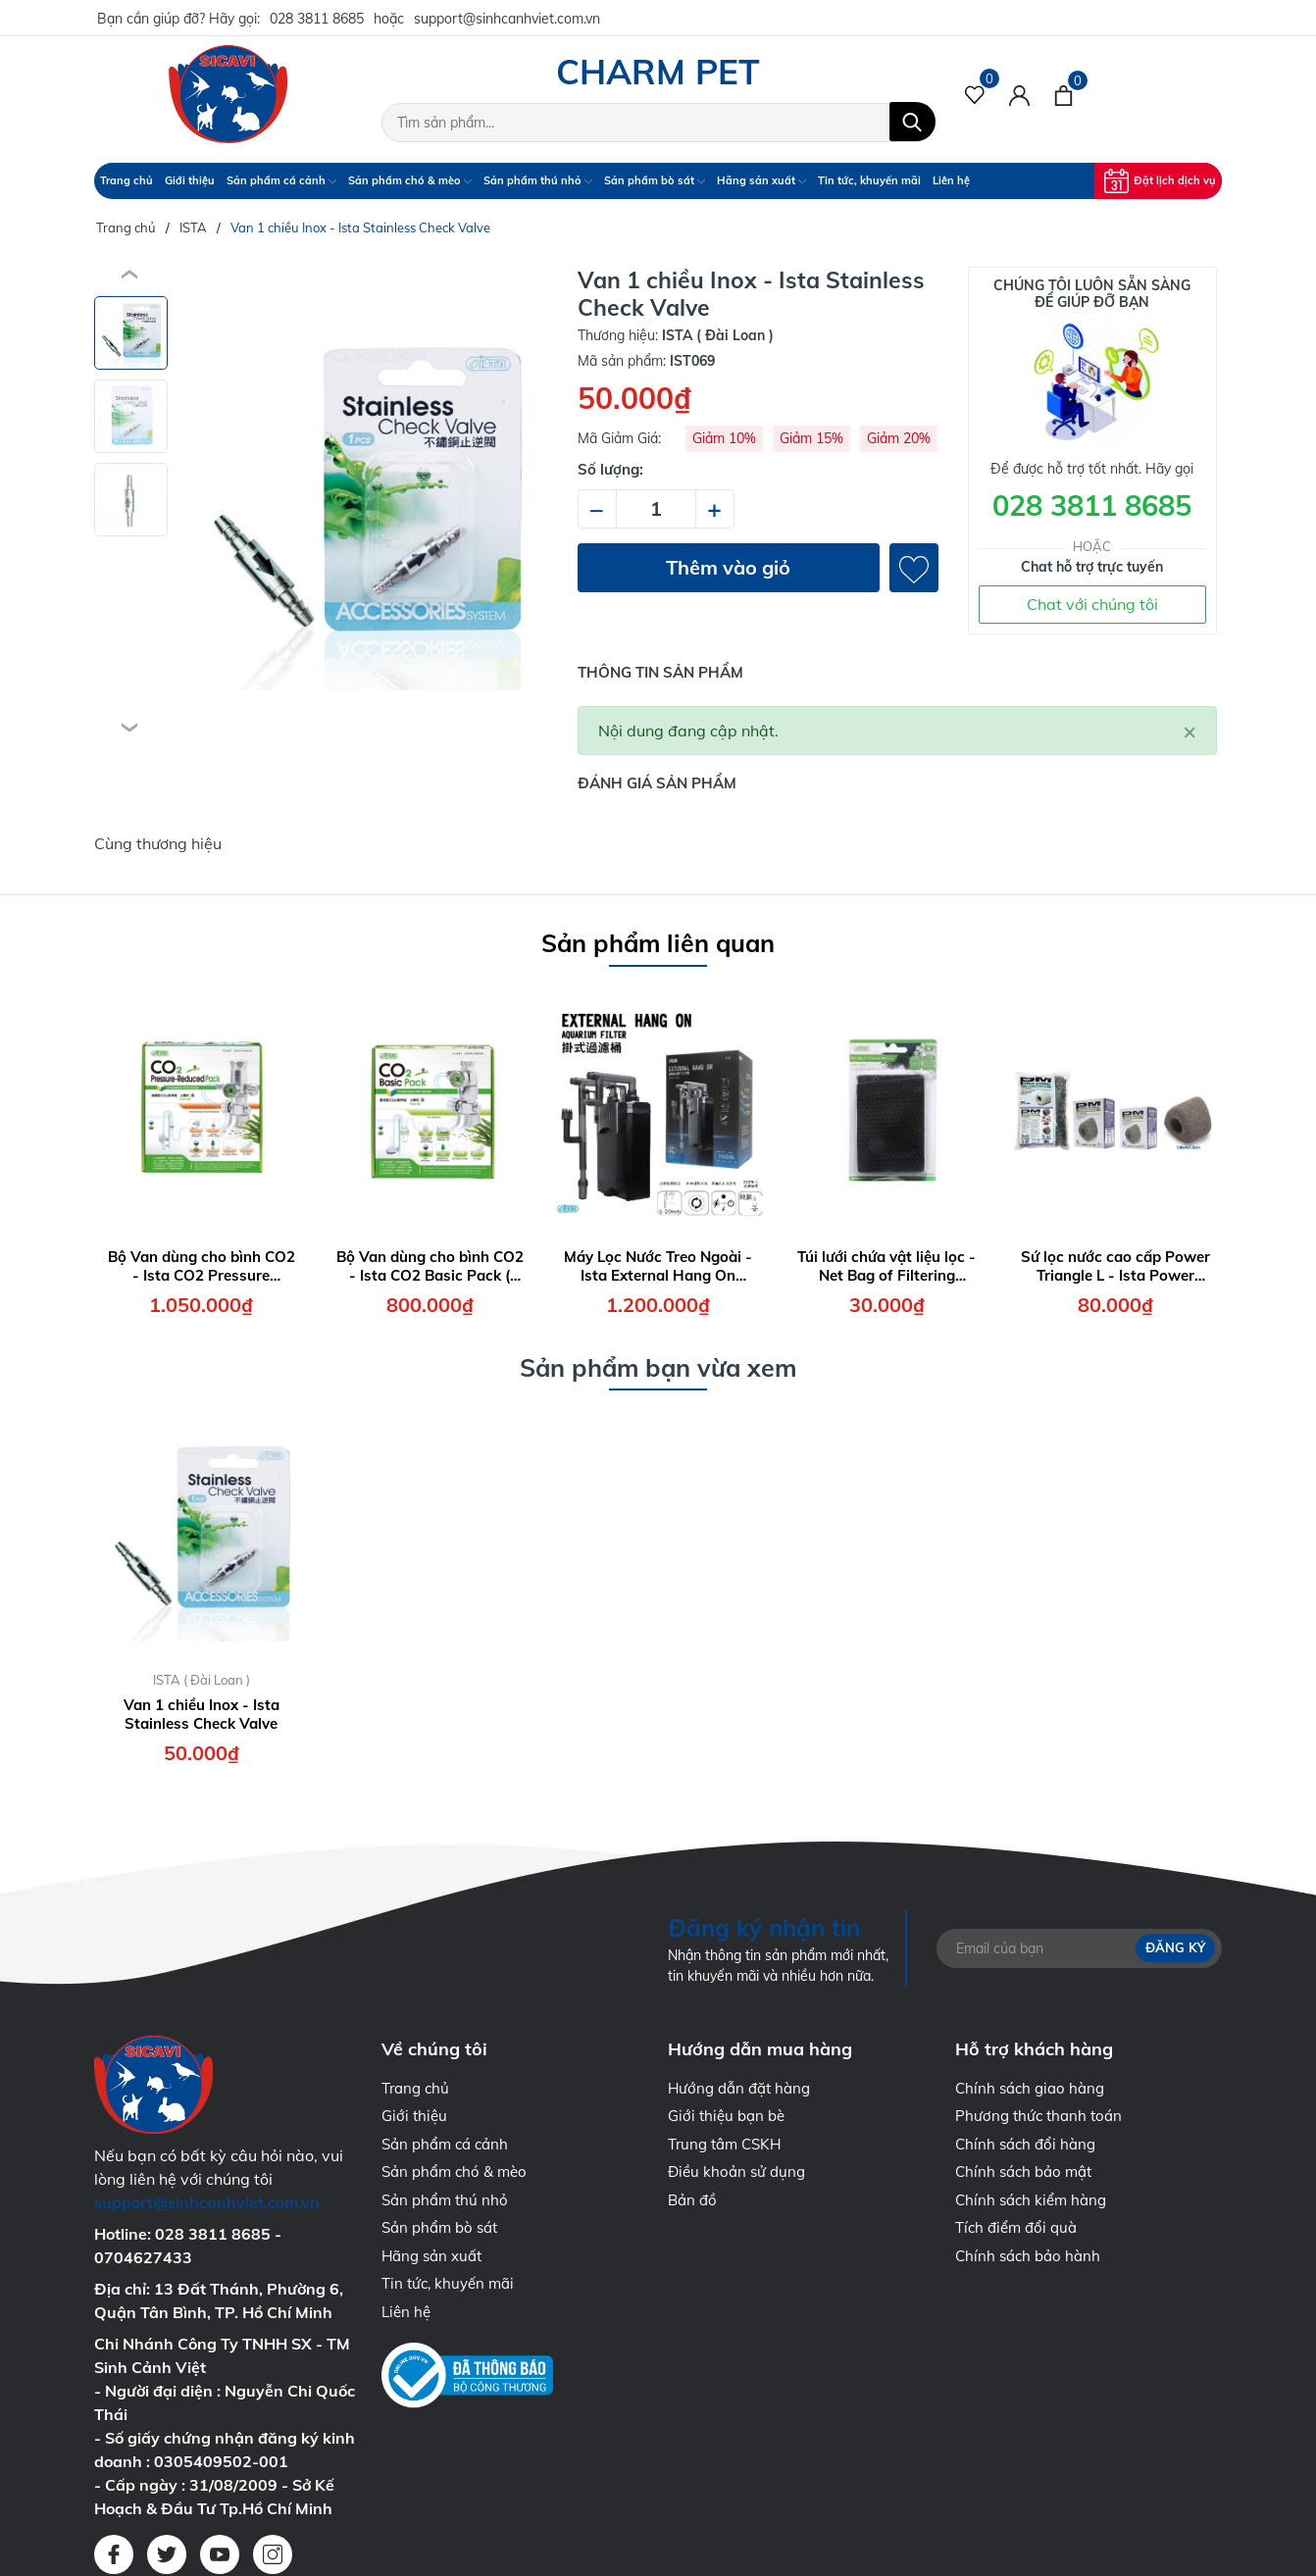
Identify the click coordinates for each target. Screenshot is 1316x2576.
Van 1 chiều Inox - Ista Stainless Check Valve (201, 1714)
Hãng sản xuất (761, 180)
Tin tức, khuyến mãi (869, 180)
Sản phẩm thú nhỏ (537, 180)
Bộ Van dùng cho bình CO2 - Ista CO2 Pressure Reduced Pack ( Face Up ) (201, 1266)
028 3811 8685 (317, 18)
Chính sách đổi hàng (1025, 2144)
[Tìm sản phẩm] (658, 122)
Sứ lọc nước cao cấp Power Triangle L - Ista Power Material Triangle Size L (1115, 1266)
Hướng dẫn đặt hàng (739, 2088)
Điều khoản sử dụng (736, 2171)
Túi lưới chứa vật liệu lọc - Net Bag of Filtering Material (886, 1266)
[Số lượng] (656, 509)
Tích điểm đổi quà (1016, 2227)
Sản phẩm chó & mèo (410, 180)
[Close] (1189, 730)
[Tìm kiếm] (912, 121)
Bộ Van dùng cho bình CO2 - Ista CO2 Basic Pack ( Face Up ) (430, 1266)
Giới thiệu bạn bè (726, 2115)
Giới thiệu (190, 180)
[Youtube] (219, 2554)
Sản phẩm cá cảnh (281, 180)
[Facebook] (113, 2554)
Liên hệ (951, 180)
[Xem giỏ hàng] (1063, 94)
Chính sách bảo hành (1027, 2256)
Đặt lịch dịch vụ (1160, 181)
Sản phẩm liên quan (658, 943)
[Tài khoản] (1019, 94)
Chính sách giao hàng (1029, 2088)
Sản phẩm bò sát (654, 180)
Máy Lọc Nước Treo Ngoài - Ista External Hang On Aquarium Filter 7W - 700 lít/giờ (658, 1266)
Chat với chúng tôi (1092, 604)
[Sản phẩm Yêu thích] (975, 94)
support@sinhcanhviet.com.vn (507, 18)
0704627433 (143, 2257)
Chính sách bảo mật (1023, 2171)
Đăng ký (1175, 1947)
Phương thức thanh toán (1038, 2115)
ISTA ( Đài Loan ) (201, 1680)
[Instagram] (272, 2554)
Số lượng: (610, 469)
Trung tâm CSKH (724, 2144)
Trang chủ (126, 180)
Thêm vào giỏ (728, 567)
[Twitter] (166, 2554)
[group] (365, 502)
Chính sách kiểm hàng (1030, 2200)
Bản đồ (692, 2200)
